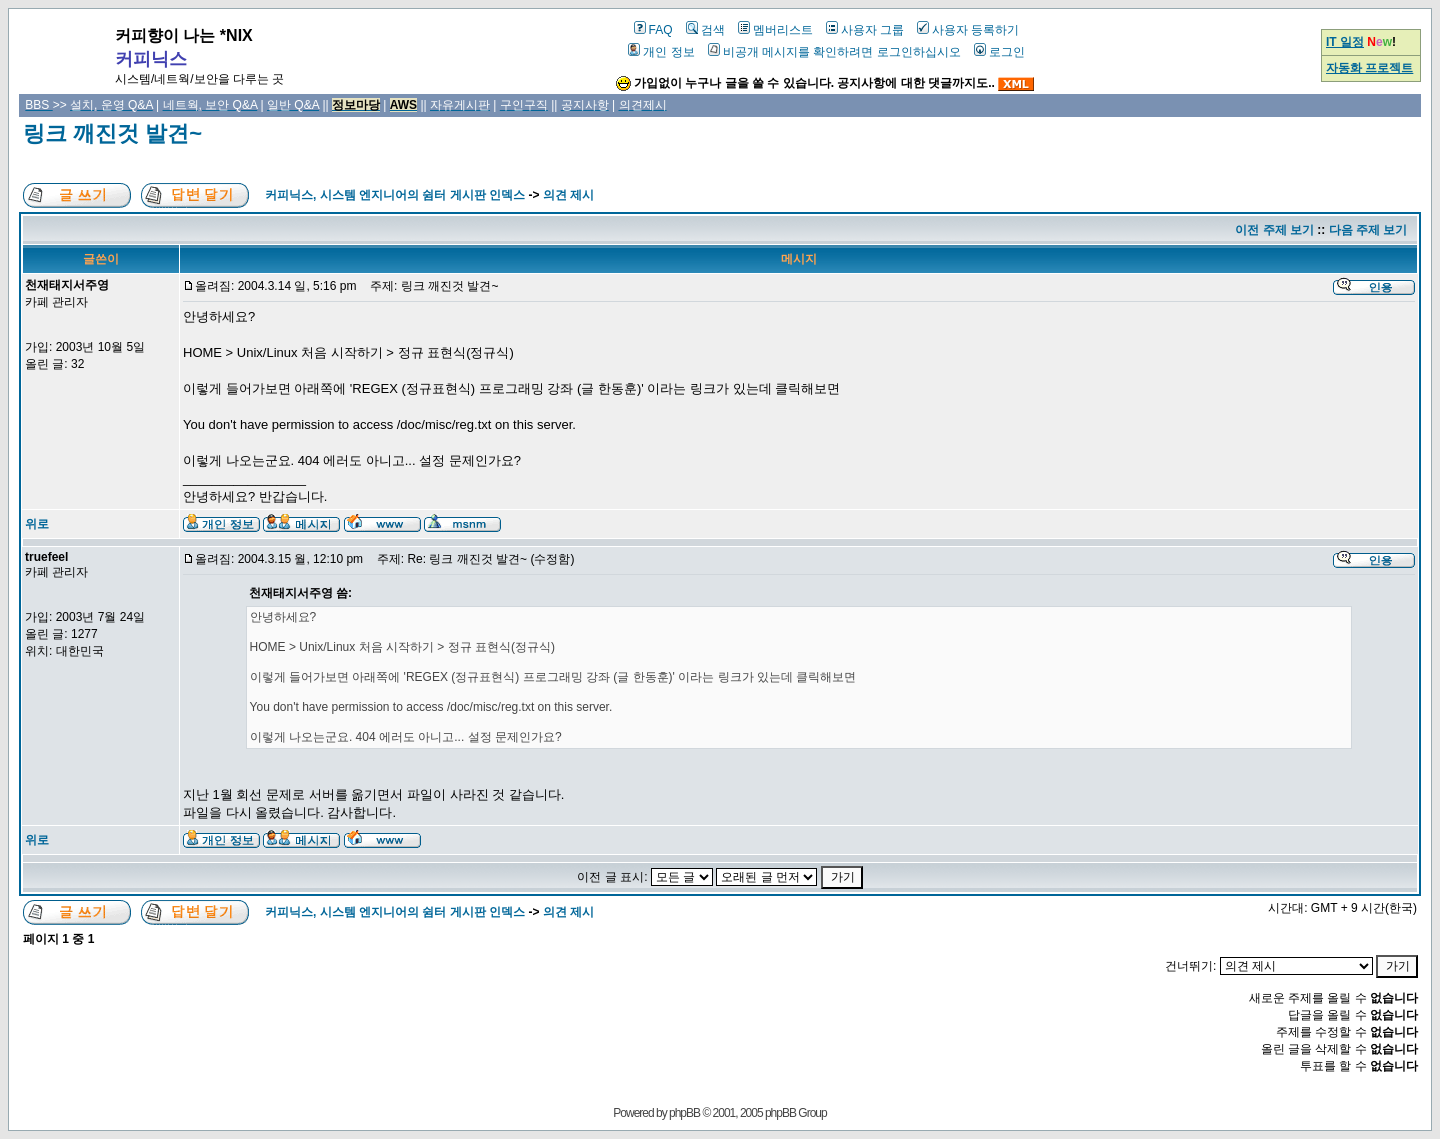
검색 (705, 30)
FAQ (653, 30)
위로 (37, 524)
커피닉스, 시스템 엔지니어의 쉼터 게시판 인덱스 (395, 195)
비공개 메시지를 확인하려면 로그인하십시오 (834, 52)
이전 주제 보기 (1274, 230)
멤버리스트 (775, 30)
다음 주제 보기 (1368, 230)
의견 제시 (568, 195)
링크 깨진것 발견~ (112, 133)
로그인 (999, 52)
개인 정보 (661, 52)
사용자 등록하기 (968, 30)
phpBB (684, 1113)
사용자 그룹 (865, 30)
